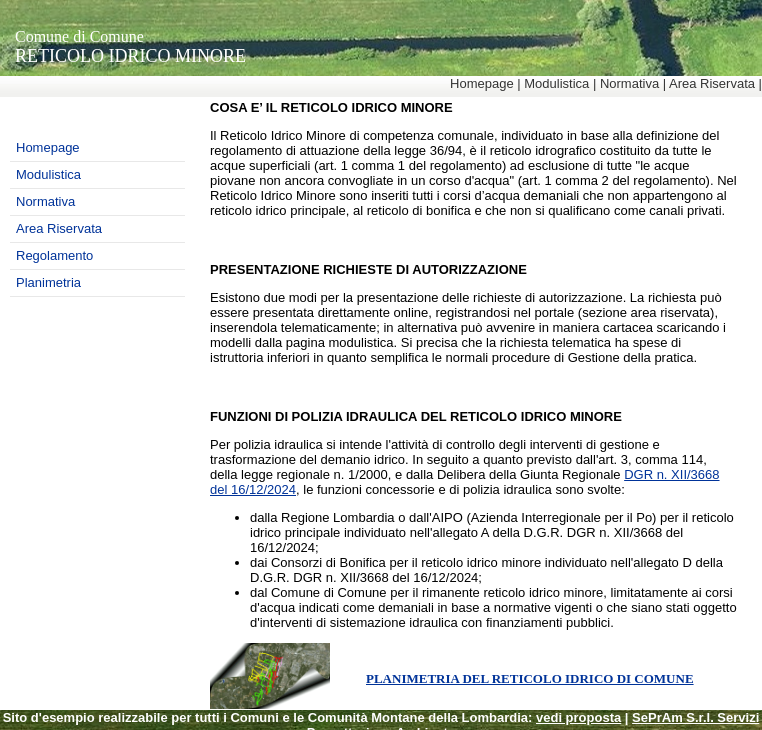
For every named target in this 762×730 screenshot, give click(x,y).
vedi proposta (578, 717)
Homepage (482, 83)
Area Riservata (712, 83)
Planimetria (48, 282)
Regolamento (54, 255)
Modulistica (556, 83)
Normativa (629, 83)
